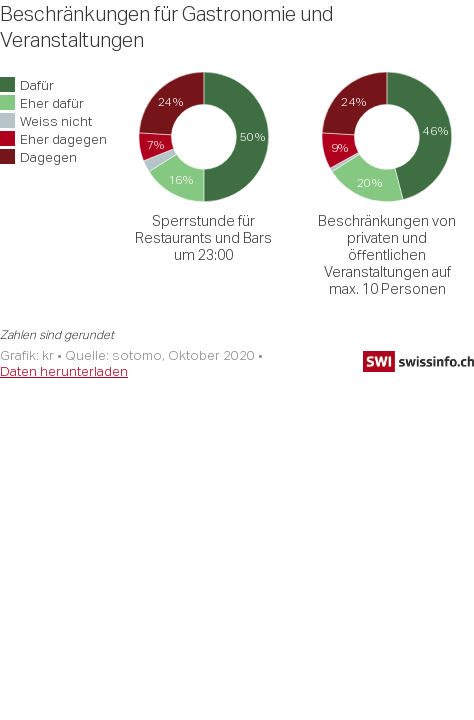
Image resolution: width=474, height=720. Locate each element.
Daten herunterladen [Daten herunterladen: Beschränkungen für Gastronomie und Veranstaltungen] (64, 371)
